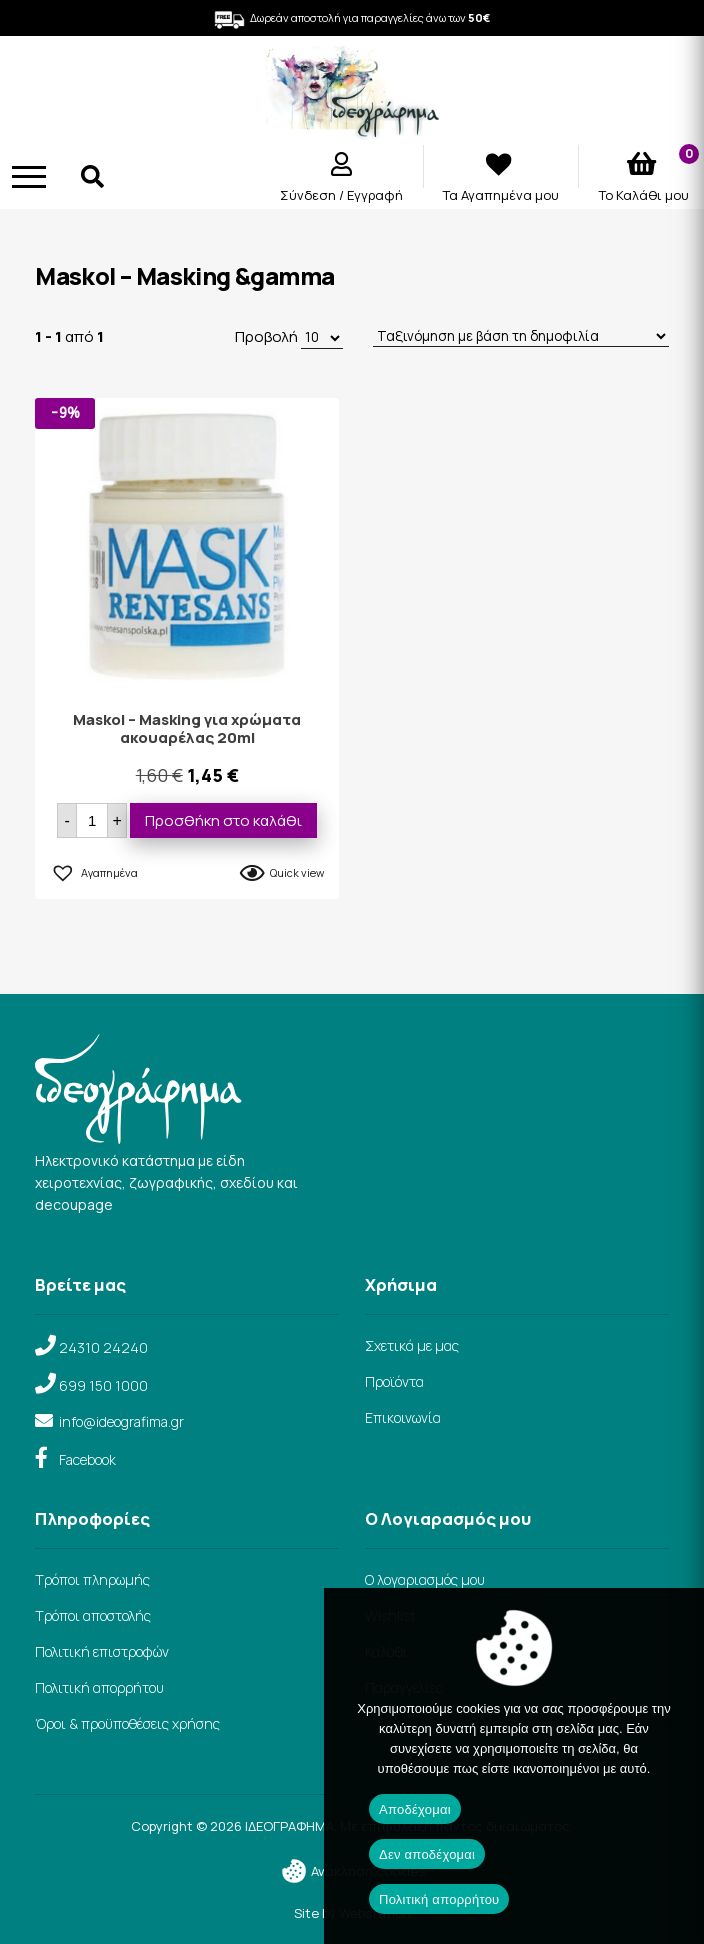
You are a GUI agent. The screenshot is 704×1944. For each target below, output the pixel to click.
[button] (94, 870)
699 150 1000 (103, 1385)
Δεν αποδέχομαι (427, 1854)
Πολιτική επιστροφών (102, 1651)
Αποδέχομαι (415, 1809)
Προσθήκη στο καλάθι (223, 820)
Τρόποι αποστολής (93, 1615)
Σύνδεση (309, 195)
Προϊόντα (394, 1381)
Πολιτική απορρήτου (99, 1687)
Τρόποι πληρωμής (92, 1579)
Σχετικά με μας (412, 1345)
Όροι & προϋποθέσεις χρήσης (127, 1723)
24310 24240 (103, 1347)
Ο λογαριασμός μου (425, 1579)
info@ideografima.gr (121, 1421)
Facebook (87, 1459)
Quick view (297, 872)
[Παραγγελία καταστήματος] (521, 336)
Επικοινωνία (403, 1417)
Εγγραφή (375, 195)
